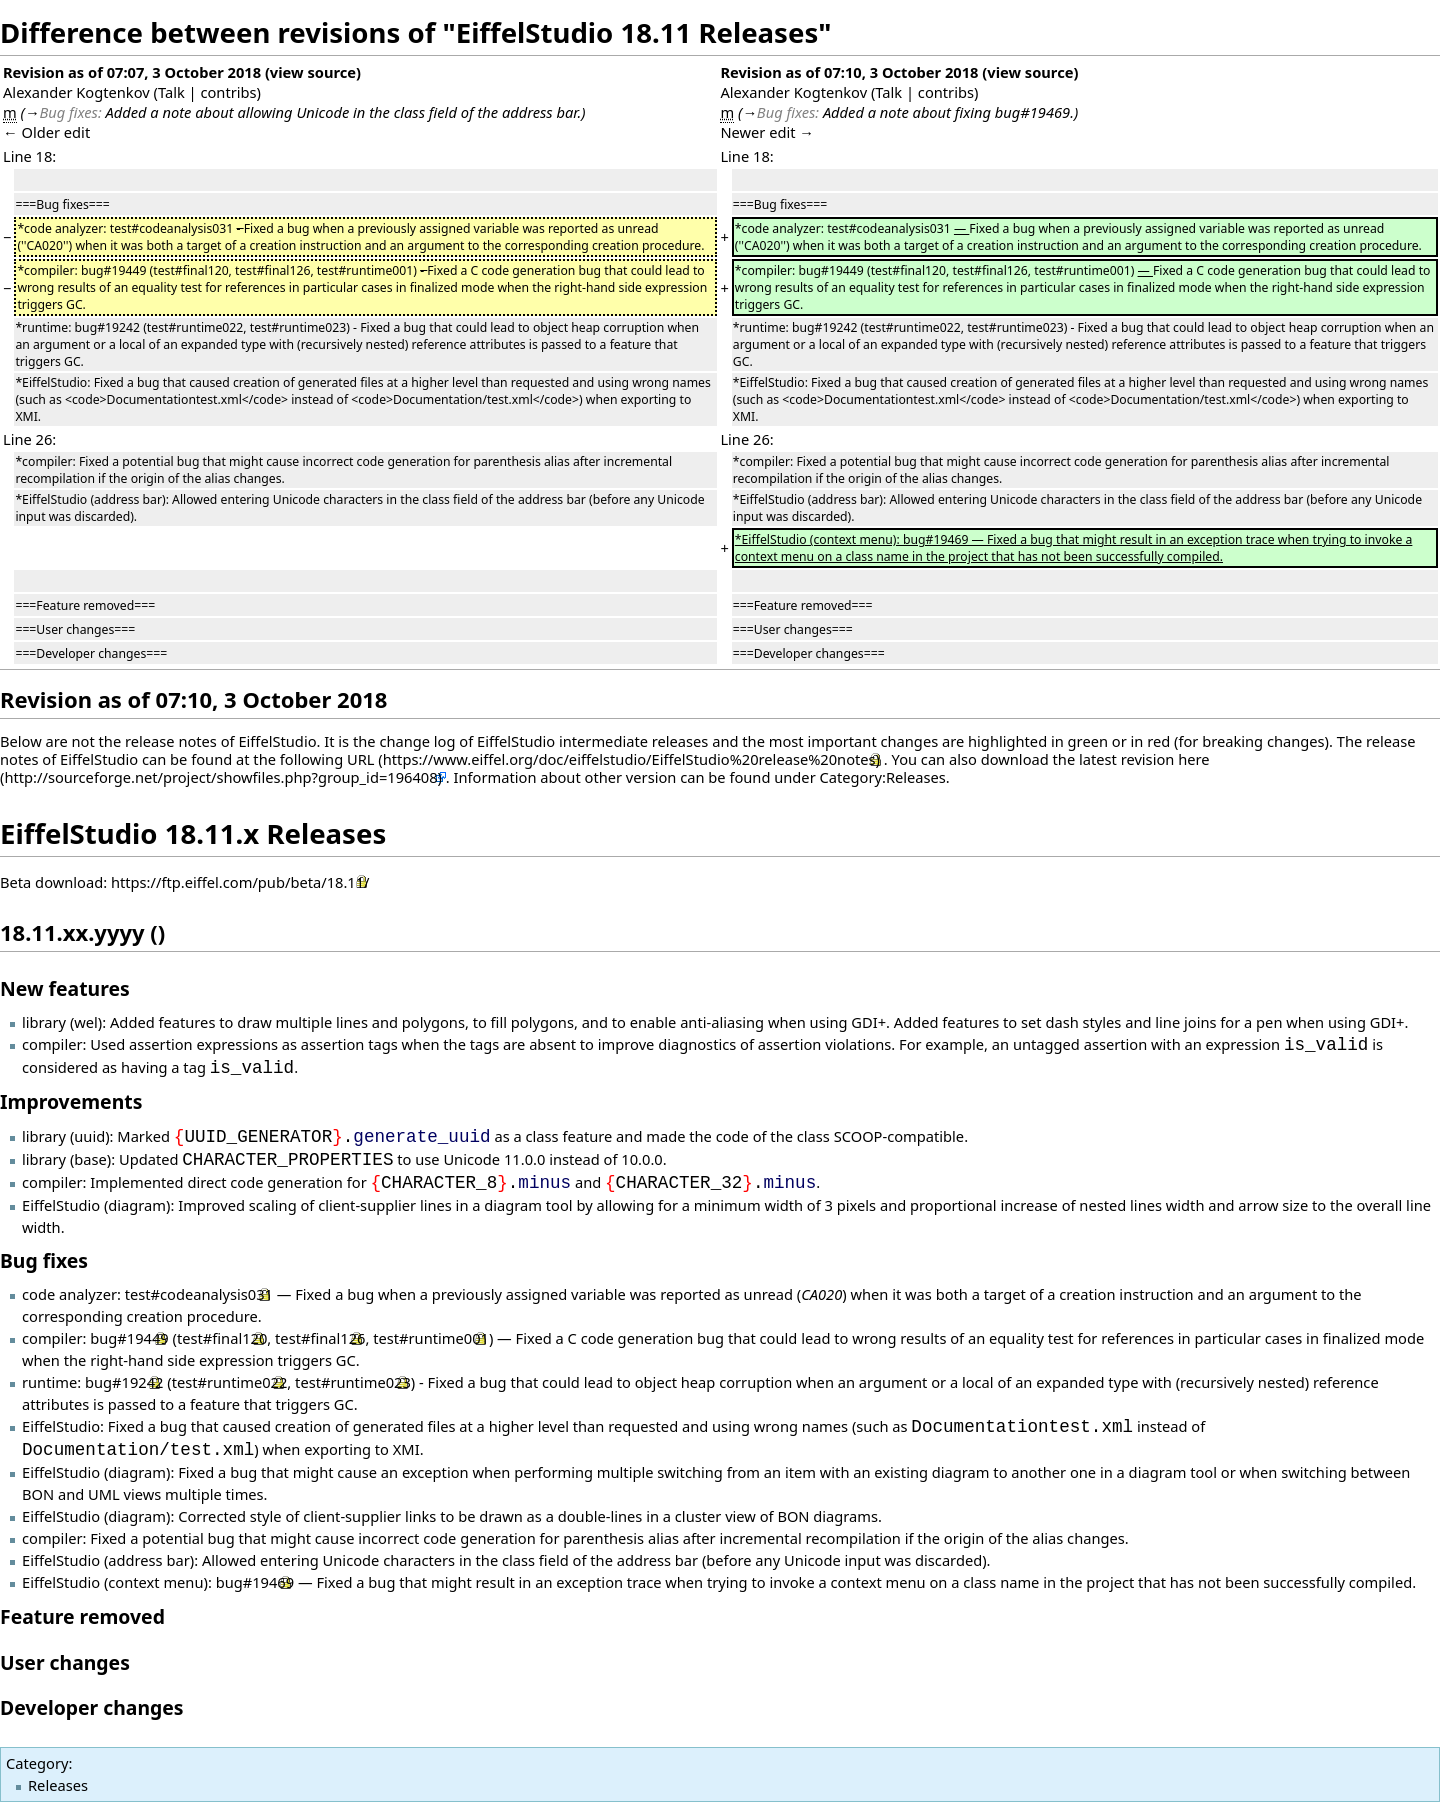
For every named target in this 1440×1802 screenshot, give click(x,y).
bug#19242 (124, 1382)
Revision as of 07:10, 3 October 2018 (849, 72)
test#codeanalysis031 (199, 1294)
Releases (58, 1785)
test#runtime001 (431, 1338)
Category (37, 1763)
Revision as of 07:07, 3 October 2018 (132, 72)
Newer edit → (767, 132)
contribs (228, 92)
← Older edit (46, 132)
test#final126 (320, 1338)
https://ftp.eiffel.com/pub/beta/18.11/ (240, 882)
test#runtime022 (230, 1382)
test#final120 (222, 1338)
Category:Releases (883, 777)
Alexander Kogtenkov (76, 92)
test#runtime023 (353, 1382)
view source (313, 72)
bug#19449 (129, 1338)
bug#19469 (255, 1582)
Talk (171, 92)
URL (361, 759)
